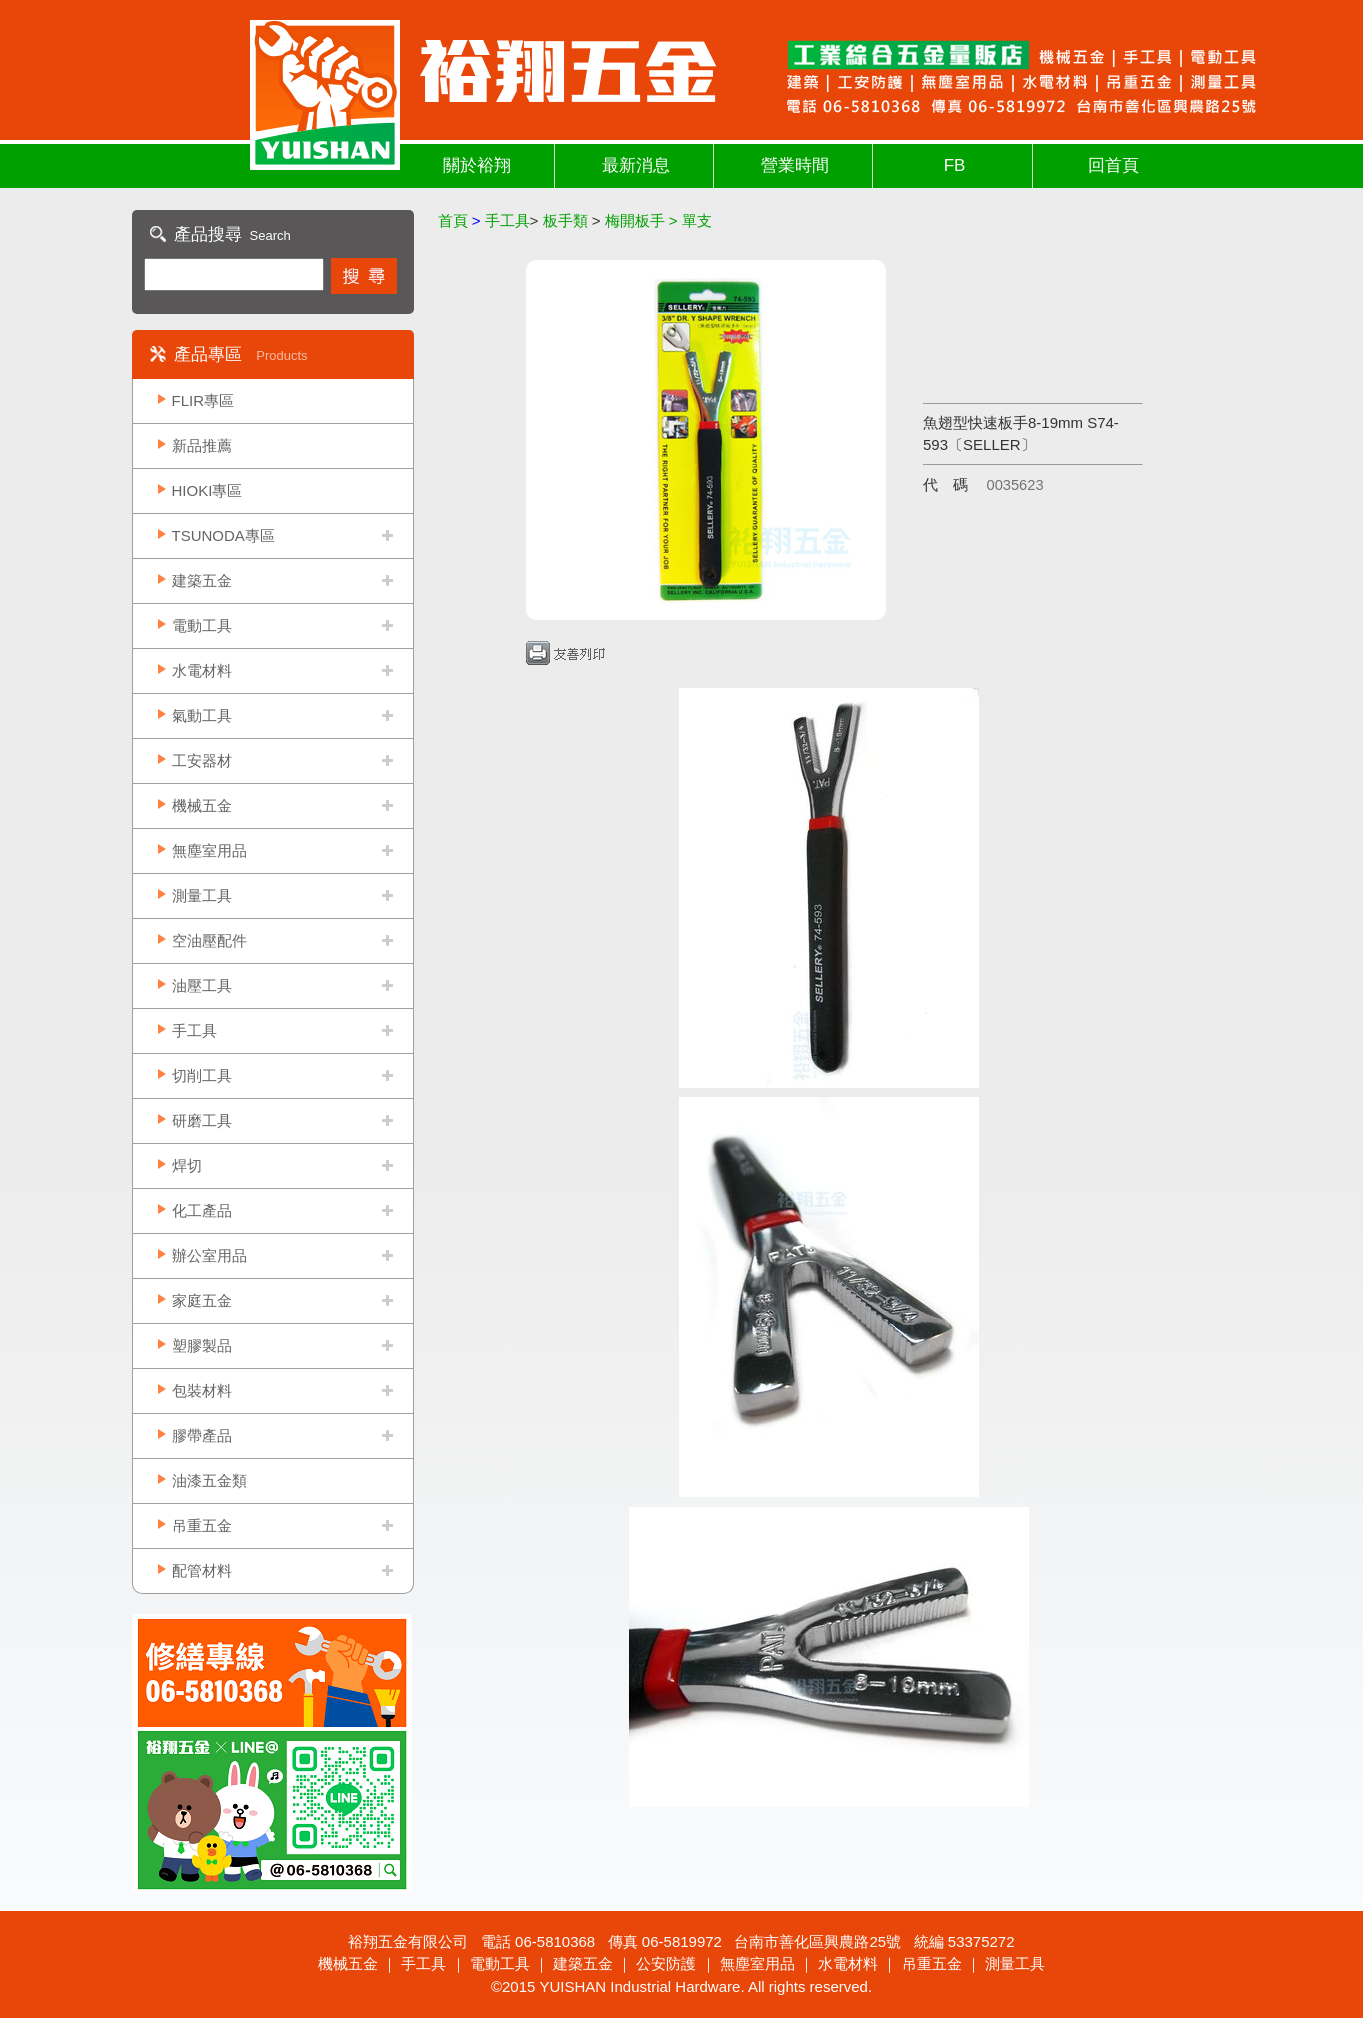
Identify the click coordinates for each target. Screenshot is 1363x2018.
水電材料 (202, 670)
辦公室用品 (209, 1255)
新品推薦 (202, 445)
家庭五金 (202, 1300)
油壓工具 (202, 985)
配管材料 (202, 1570)
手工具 (194, 1030)
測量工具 (202, 895)
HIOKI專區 (207, 490)
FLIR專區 (203, 400)
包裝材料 (202, 1390)
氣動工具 (202, 715)
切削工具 (202, 1075)
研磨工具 (202, 1120)
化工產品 (202, 1210)
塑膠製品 (202, 1345)
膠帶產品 (202, 1435)
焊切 (187, 1165)
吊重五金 (202, 1525)
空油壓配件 (209, 940)
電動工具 (202, 625)
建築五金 (202, 580)
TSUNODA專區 (223, 535)
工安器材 (202, 760)
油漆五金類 (209, 1480)
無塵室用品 (209, 850)
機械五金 (202, 805)
